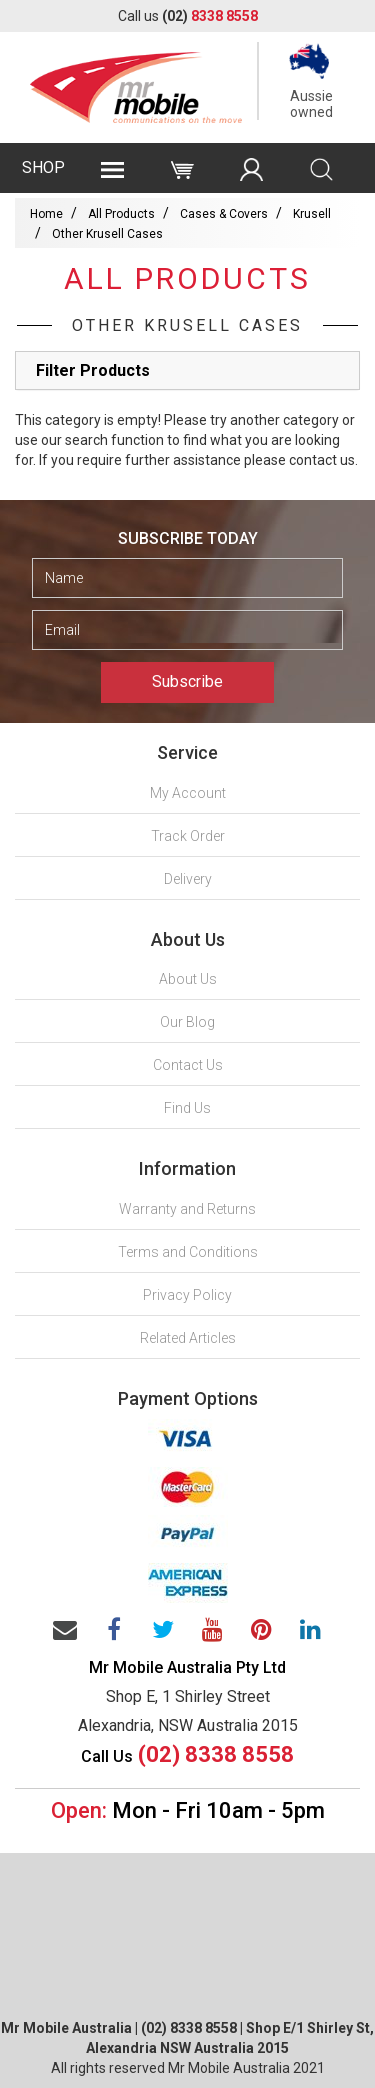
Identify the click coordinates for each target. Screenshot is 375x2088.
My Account (188, 793)
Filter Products (93, 371)
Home (46, 214)
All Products (121, 214)
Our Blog (187, 1022)
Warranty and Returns (187, 1209)
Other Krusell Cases (107, 234)
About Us (188, 979)
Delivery (188, 879)
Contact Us (188, 1065)
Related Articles (188, 1338)
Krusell (312, 214)
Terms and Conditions (188, 1252)
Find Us (187, 1108)
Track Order (188, 836)
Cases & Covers (224, 214)
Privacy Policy (187, 1295)
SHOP (43, 167)
